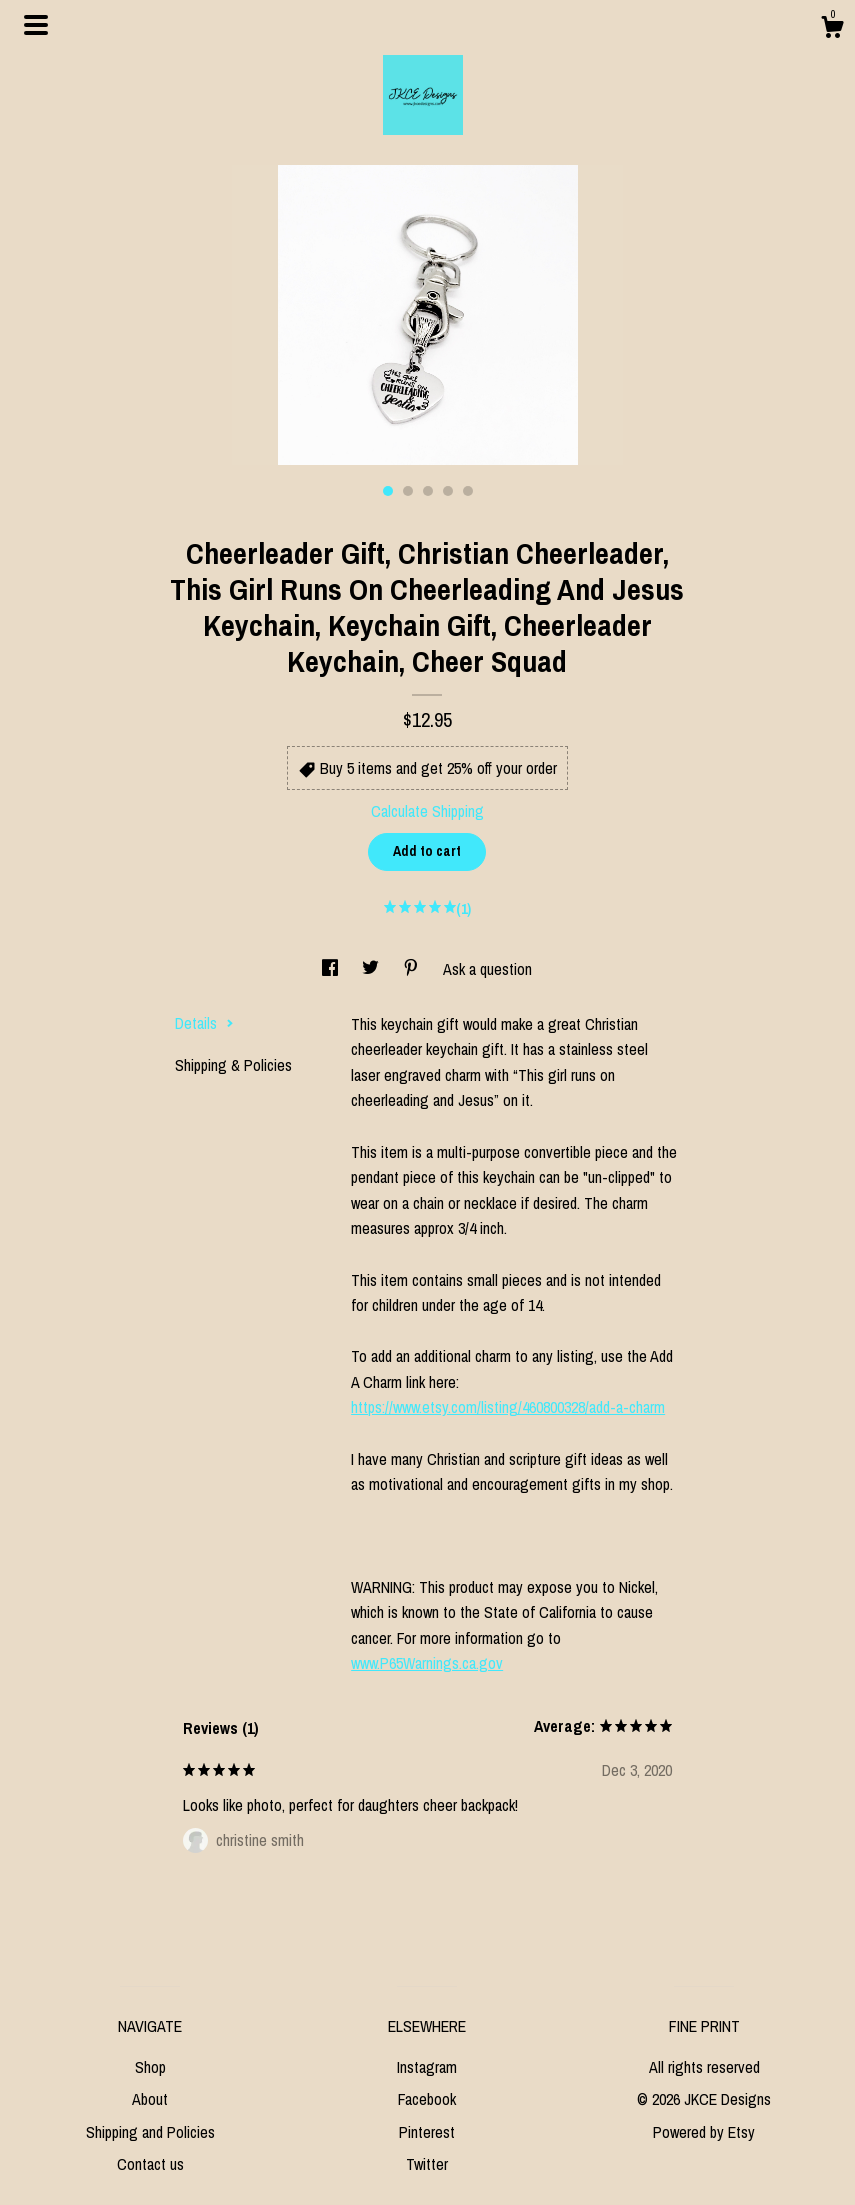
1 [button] (388, 491)
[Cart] (832, 30)
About (150, 2099)
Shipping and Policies (150, 2132)
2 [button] (408, 491)
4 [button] (448, 491)
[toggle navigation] (36, 25)
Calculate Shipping (427, 811)
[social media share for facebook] (332, 969)
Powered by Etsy (704, 2132)
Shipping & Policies (233, 1065)
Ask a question (487, 969)
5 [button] (468, 491)
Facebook (427, 2099)
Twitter (427, 2164)
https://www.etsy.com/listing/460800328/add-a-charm (508, 1407)
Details (204, 1023)
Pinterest (427, 2132)
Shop (150, 2067)
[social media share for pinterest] (413, 969)
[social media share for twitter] (372, 969)
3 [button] (428, 491)
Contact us (150, 2164)
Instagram (427, 2067)
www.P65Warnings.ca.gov (427, 1663)
